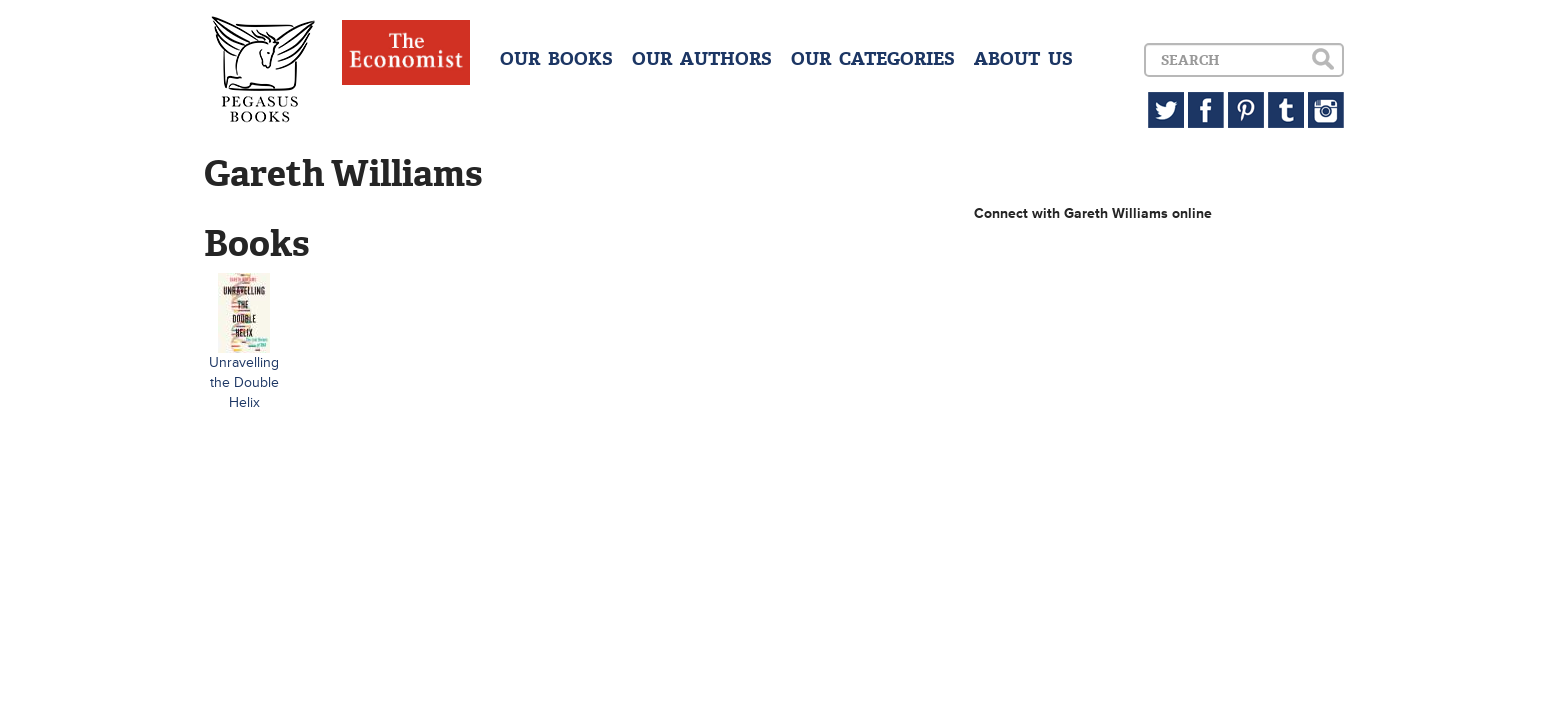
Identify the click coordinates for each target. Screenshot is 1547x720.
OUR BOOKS (556, 59)
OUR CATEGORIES (873, 59)
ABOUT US (1023, 59)
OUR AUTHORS (702, 59)
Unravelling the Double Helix (244, 382)
